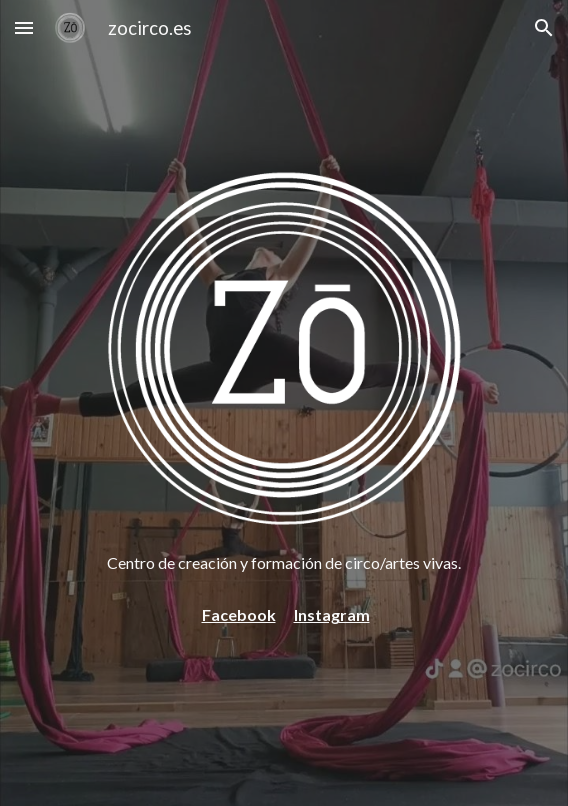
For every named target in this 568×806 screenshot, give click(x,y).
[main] (284, 563)
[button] (24, 27)
